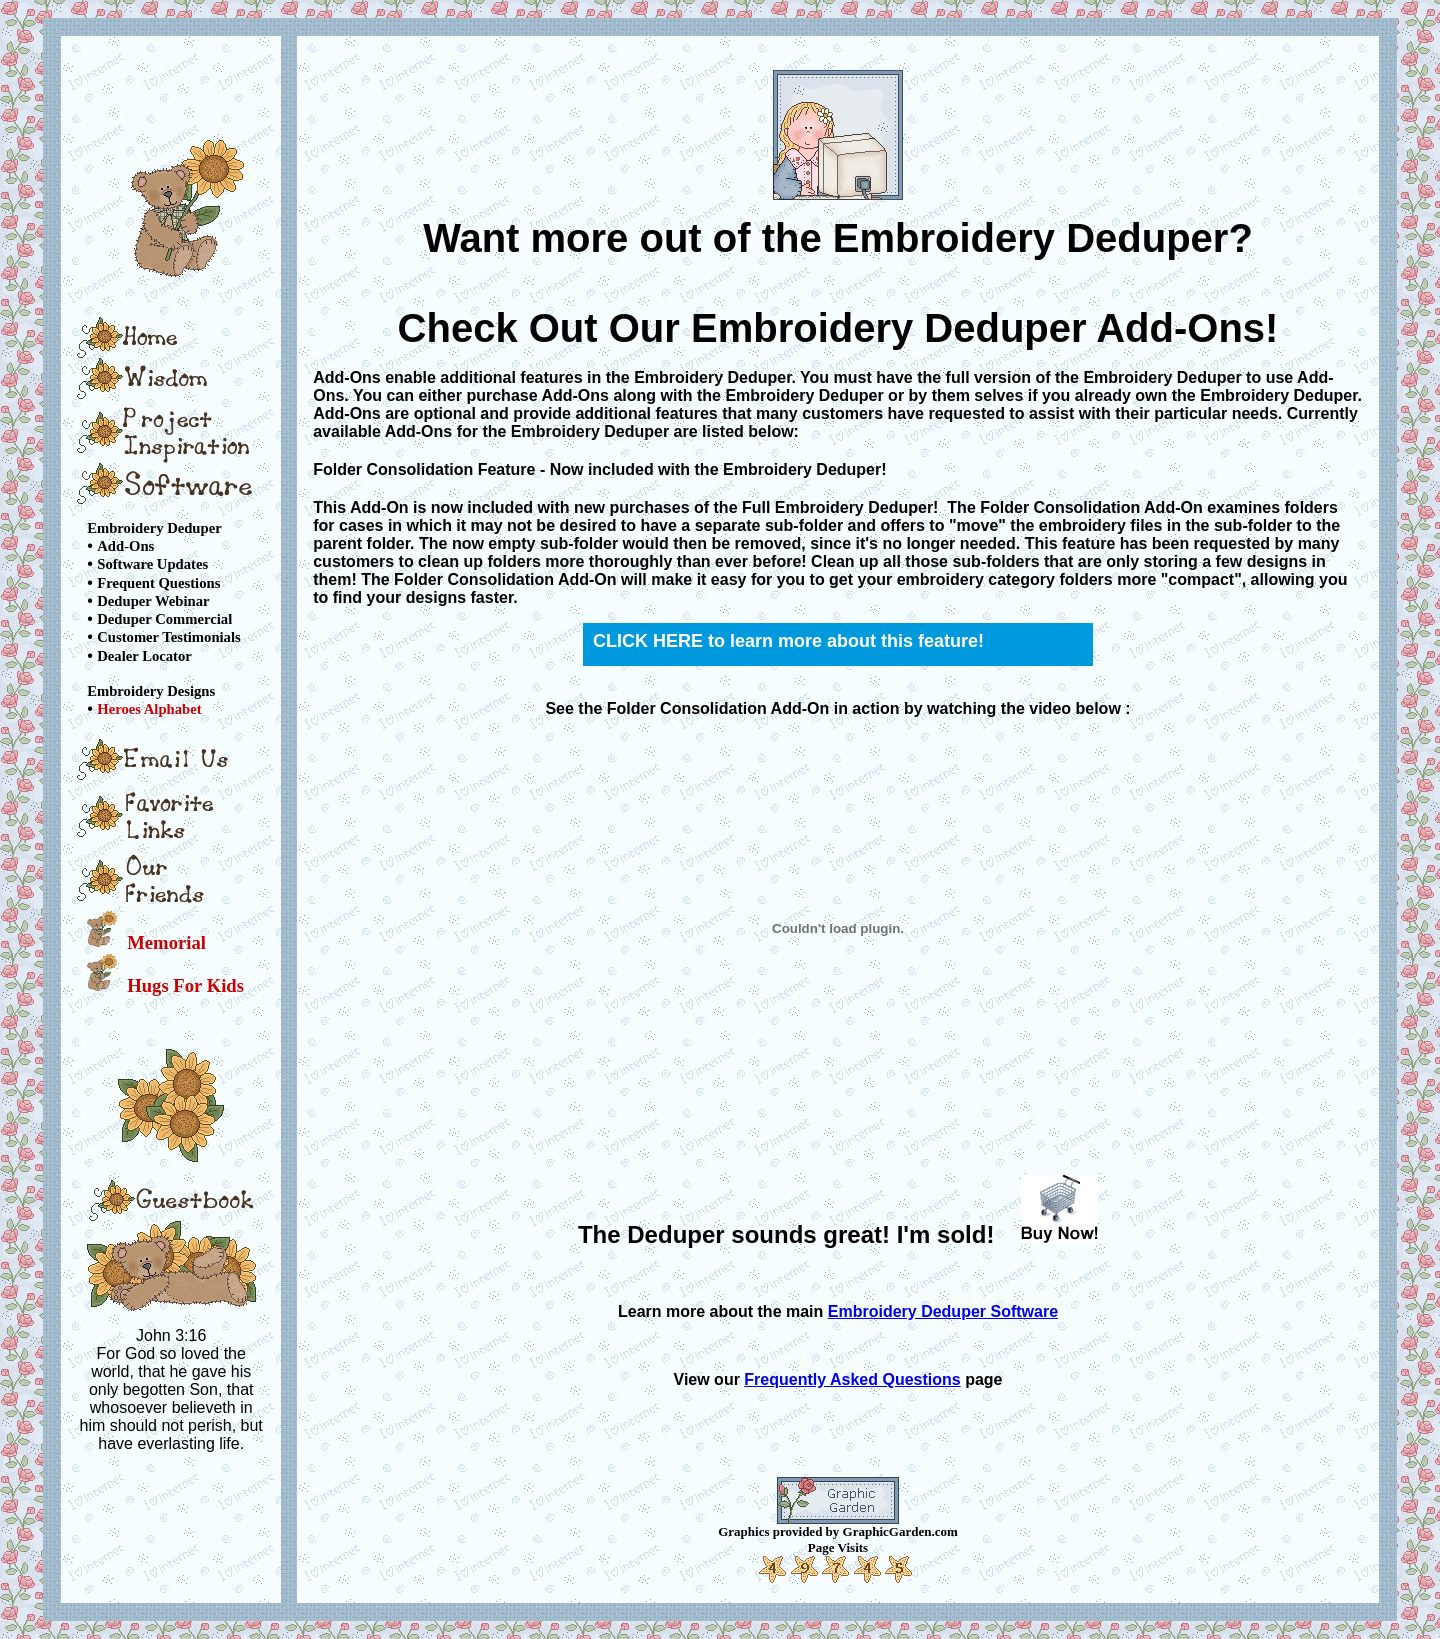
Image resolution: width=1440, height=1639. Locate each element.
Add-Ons (125, 546)
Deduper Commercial (164, 619)
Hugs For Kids (185, 985)
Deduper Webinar (153, 601)
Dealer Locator (144, 656)
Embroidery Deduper (154, 528)
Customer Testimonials (168, 638)
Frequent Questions (158, 583)
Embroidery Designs (151, 691)
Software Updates (152, 565)
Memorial (166, 942)
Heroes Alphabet (149, 709)
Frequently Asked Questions (852, 1379)
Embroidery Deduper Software (943, 1311)
